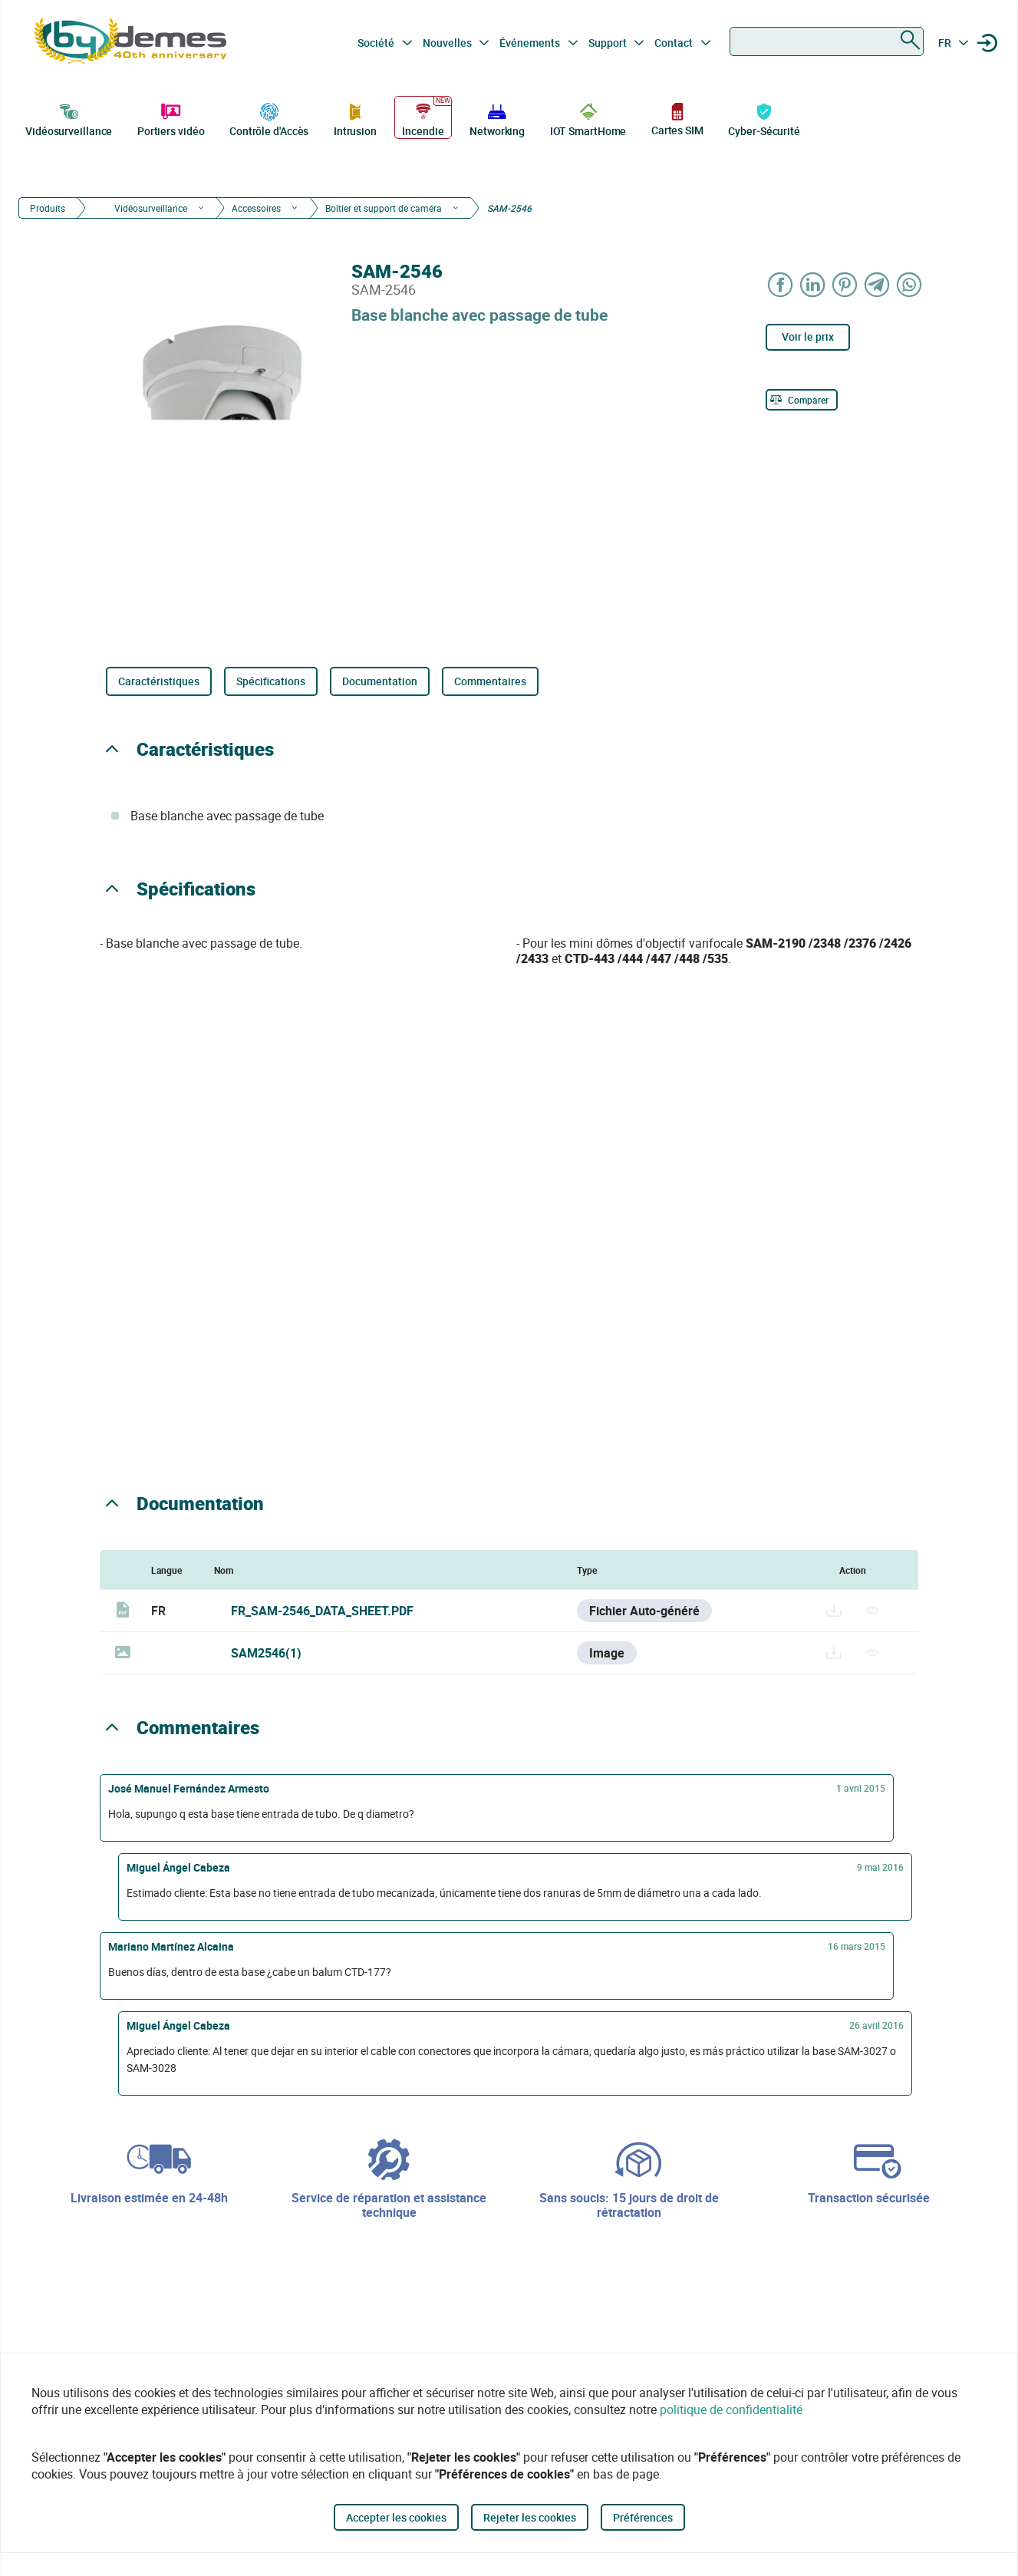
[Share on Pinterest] (845, 284)
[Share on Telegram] (877, 284)
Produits (47, 208)
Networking (497, 118)
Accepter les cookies (396, 2517)
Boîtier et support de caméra (383, 208)
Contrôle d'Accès (268, 118)
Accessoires (256, 208)
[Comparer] (802, 400)
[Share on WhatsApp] (909, 284)
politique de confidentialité (731, 2409)
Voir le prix (808, 336)
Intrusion (355, 118)
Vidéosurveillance (68, 118)
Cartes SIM (677, 118)
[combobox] (827, 41)
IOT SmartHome (588, 118)
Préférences (643, 2517)
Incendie (422, 118)
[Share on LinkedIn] (812, 284)
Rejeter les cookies (529, 2517)
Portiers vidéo (171, 118)
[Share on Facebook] (780, 284)
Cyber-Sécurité (764, 118)
